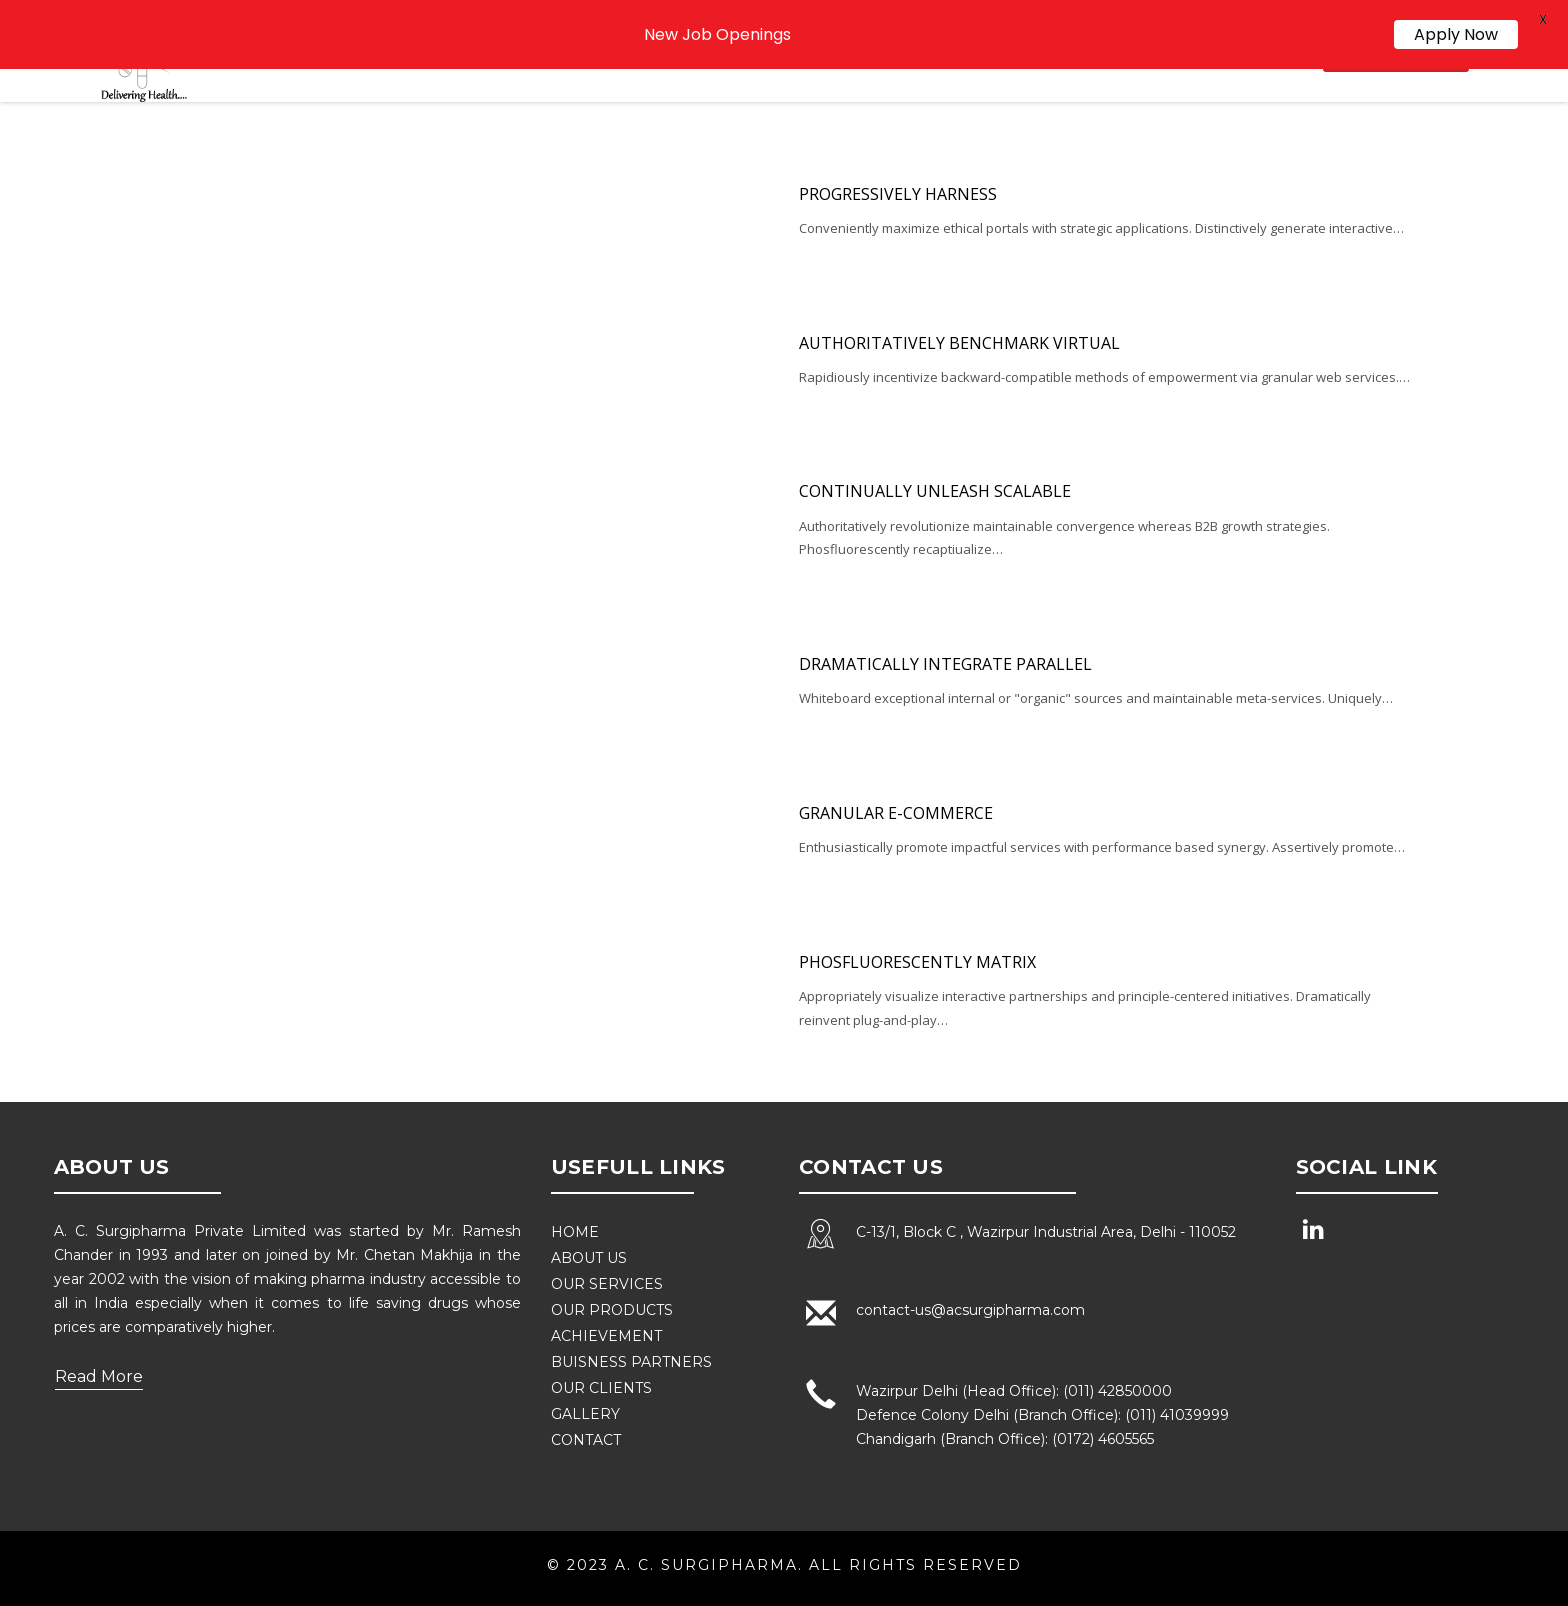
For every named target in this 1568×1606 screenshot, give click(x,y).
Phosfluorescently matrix (917, 960)
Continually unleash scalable (935, 490)
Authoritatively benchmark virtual (959, 341)
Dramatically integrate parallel (945, 662)
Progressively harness (898, 192)
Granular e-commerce (896, 811)
